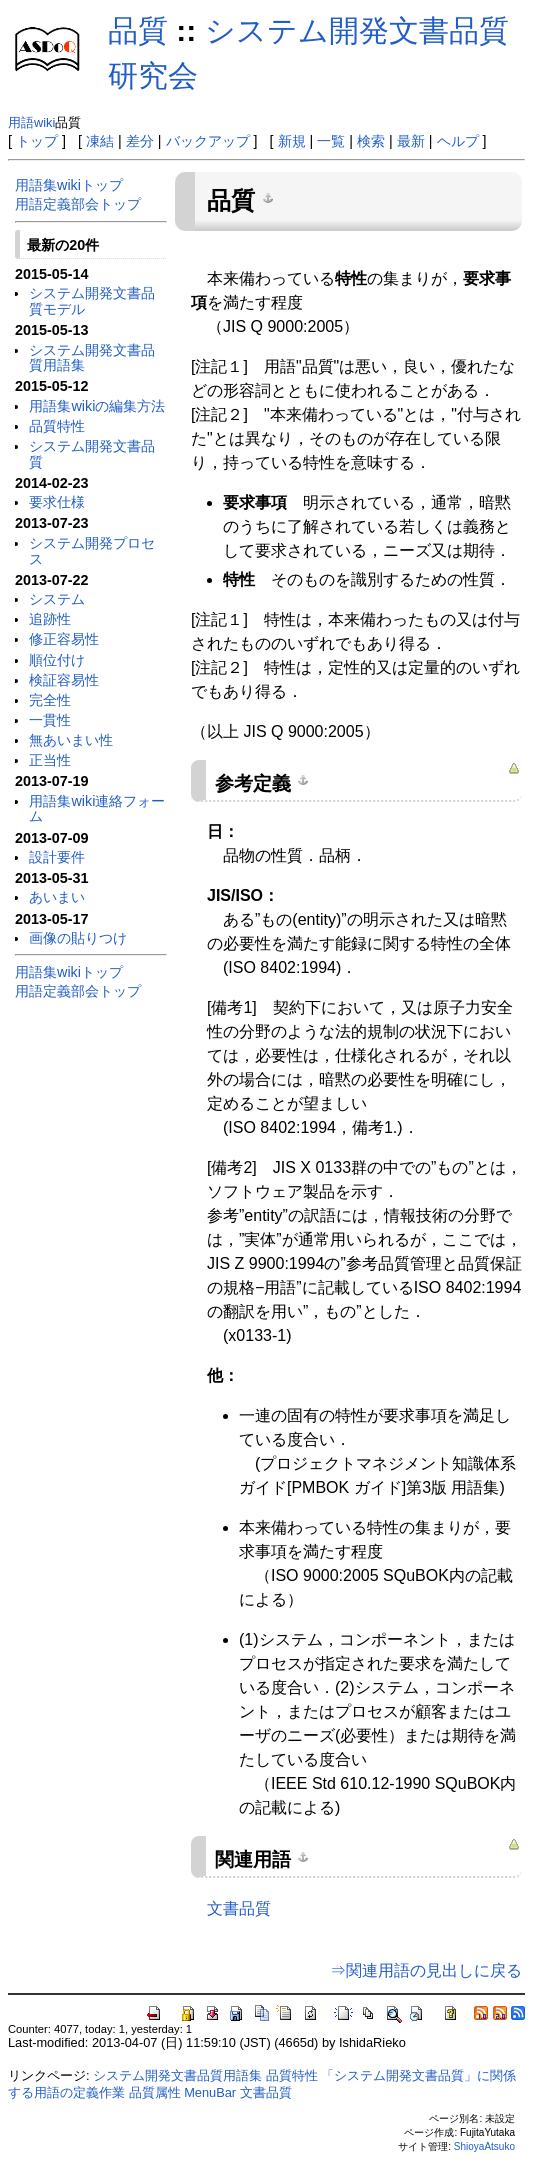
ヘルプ (458, 141)
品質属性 (155, 2092)
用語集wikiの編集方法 (97, 406)
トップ (37, 141)
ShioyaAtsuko (484, 2146)
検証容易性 (64, 680)
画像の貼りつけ (78, 938)
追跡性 (50, 619)
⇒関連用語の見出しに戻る (426, 1970)
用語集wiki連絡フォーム (97, 809)
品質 (138, 30)
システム (57, 599)
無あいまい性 (71, 740)
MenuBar (210, 2092)
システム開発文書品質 (92, 454)
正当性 (50, 760)
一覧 (331, 141)
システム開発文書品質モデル (92, 301)
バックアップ (208, 141)
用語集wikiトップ (69, 185)
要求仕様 (57, 502)
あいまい (57, 897)
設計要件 (57, 857)
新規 (292, 141)
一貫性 (50, 720)
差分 (140, 141)
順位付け (57, 660)
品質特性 (57, 426)
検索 (371, 141)
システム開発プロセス (92, 551)
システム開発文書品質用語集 (92, 358)
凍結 (100, 141)
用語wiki (31, 122)
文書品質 (239, 1908)
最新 (411, 141)
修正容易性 (64, 639)
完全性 (50, 700)
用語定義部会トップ (78, 204)
